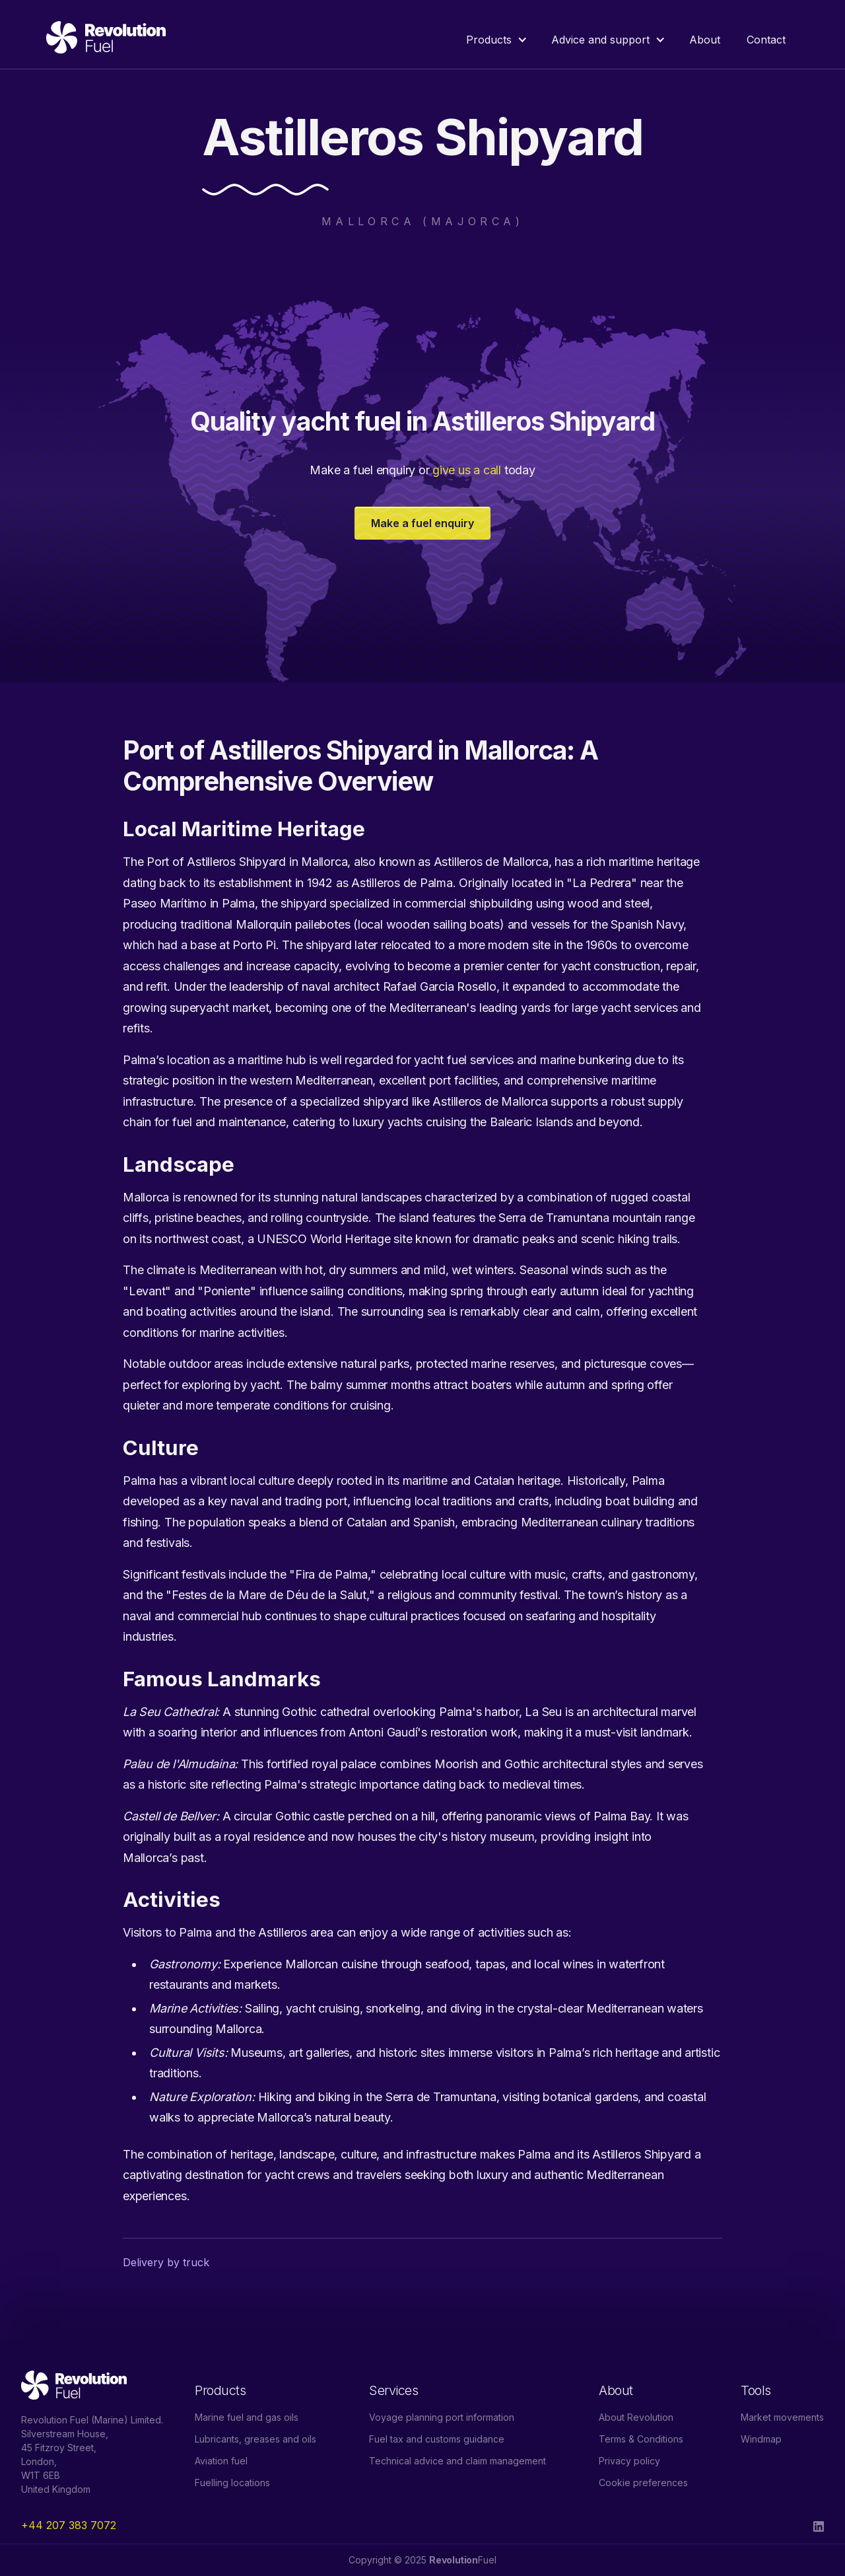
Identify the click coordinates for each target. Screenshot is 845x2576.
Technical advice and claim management (457, 2460)
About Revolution (636, 2417)
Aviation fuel (221, 2460)
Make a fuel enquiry (422, 523)
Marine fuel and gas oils (246, 2417)
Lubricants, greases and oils (255, 2439)
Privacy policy (629, 2460)
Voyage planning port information (441, 2417)
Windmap (761, 2439)
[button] (495, 40)
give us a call (466, 470)
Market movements (782, 2417)
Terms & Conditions (641, 2439)
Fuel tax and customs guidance (436, 2439)
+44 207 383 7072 (68, 2525)
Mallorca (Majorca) (422, 221)
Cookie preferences (643, 2482)
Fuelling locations (232, 2482)
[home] (106, 40)
